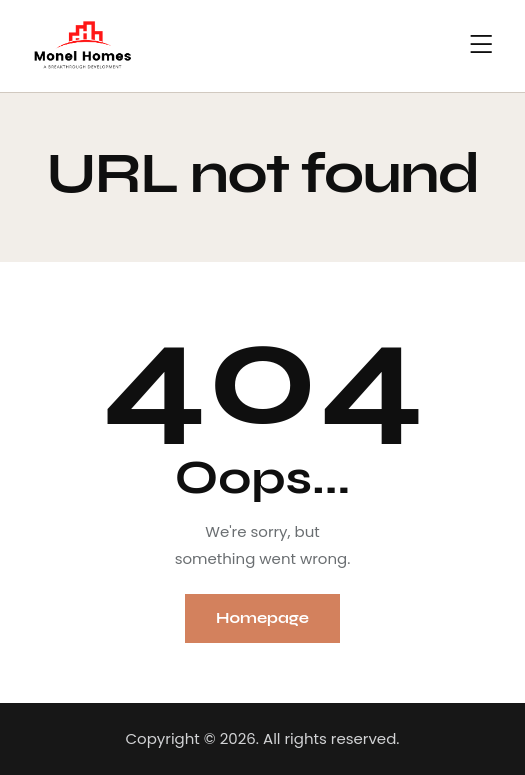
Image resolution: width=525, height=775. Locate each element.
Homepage (262, 618)
